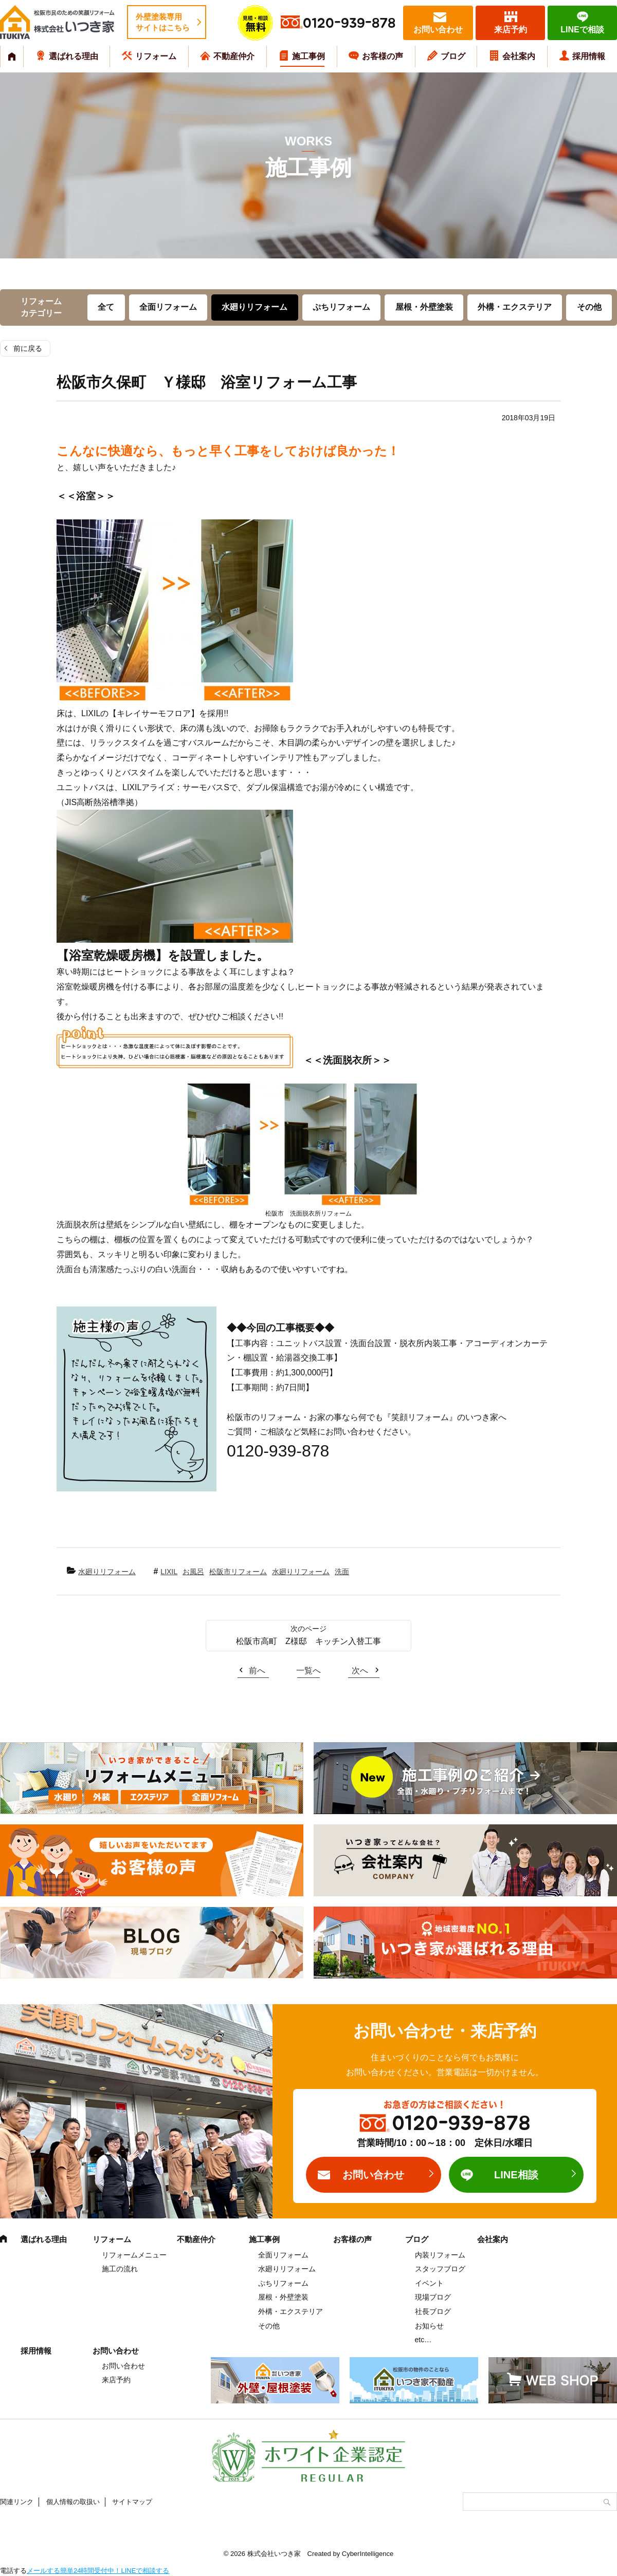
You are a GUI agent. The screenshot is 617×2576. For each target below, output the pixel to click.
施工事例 (308, 56)
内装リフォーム (440, 2255)
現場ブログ (433, 2297)
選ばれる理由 (73, 56)
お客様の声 (382, 56)
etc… (423, 2340)
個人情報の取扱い (73, 2502)
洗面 (342, 1571)
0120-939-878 (349, 23)
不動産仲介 (234, 56)
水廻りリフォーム (254, 307)
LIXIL (168, 1571)
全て (106, 307)
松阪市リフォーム (238, 1571)
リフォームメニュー (134, 2255)
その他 (589, 307)
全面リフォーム (168, 307)
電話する (13, 2570)
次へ (360, 1670)
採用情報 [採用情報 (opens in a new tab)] (588, 56)
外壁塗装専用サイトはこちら (163, 22)
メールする (43, 2570)
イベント (429, 2283)
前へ (257, 1670)
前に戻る (27, 348)
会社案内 (518, 56)
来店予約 (510, 29)
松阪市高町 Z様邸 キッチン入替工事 (308, 1641)
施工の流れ (120, 2269)
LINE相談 (516, 2174)
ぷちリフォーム (341, 307)
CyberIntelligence (367, 2554)
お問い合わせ (438, 29)
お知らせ (429, 2326)
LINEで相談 (582, 29)
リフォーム (155, 56)
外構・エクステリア (515, 307)
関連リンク (16, 2502)
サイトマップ (132, 2502)
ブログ (453, 56)
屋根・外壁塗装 (424, 307)
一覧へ (308, 1670)
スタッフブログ (440, 2269)
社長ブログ (433, 2311)
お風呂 (193, 1571)
